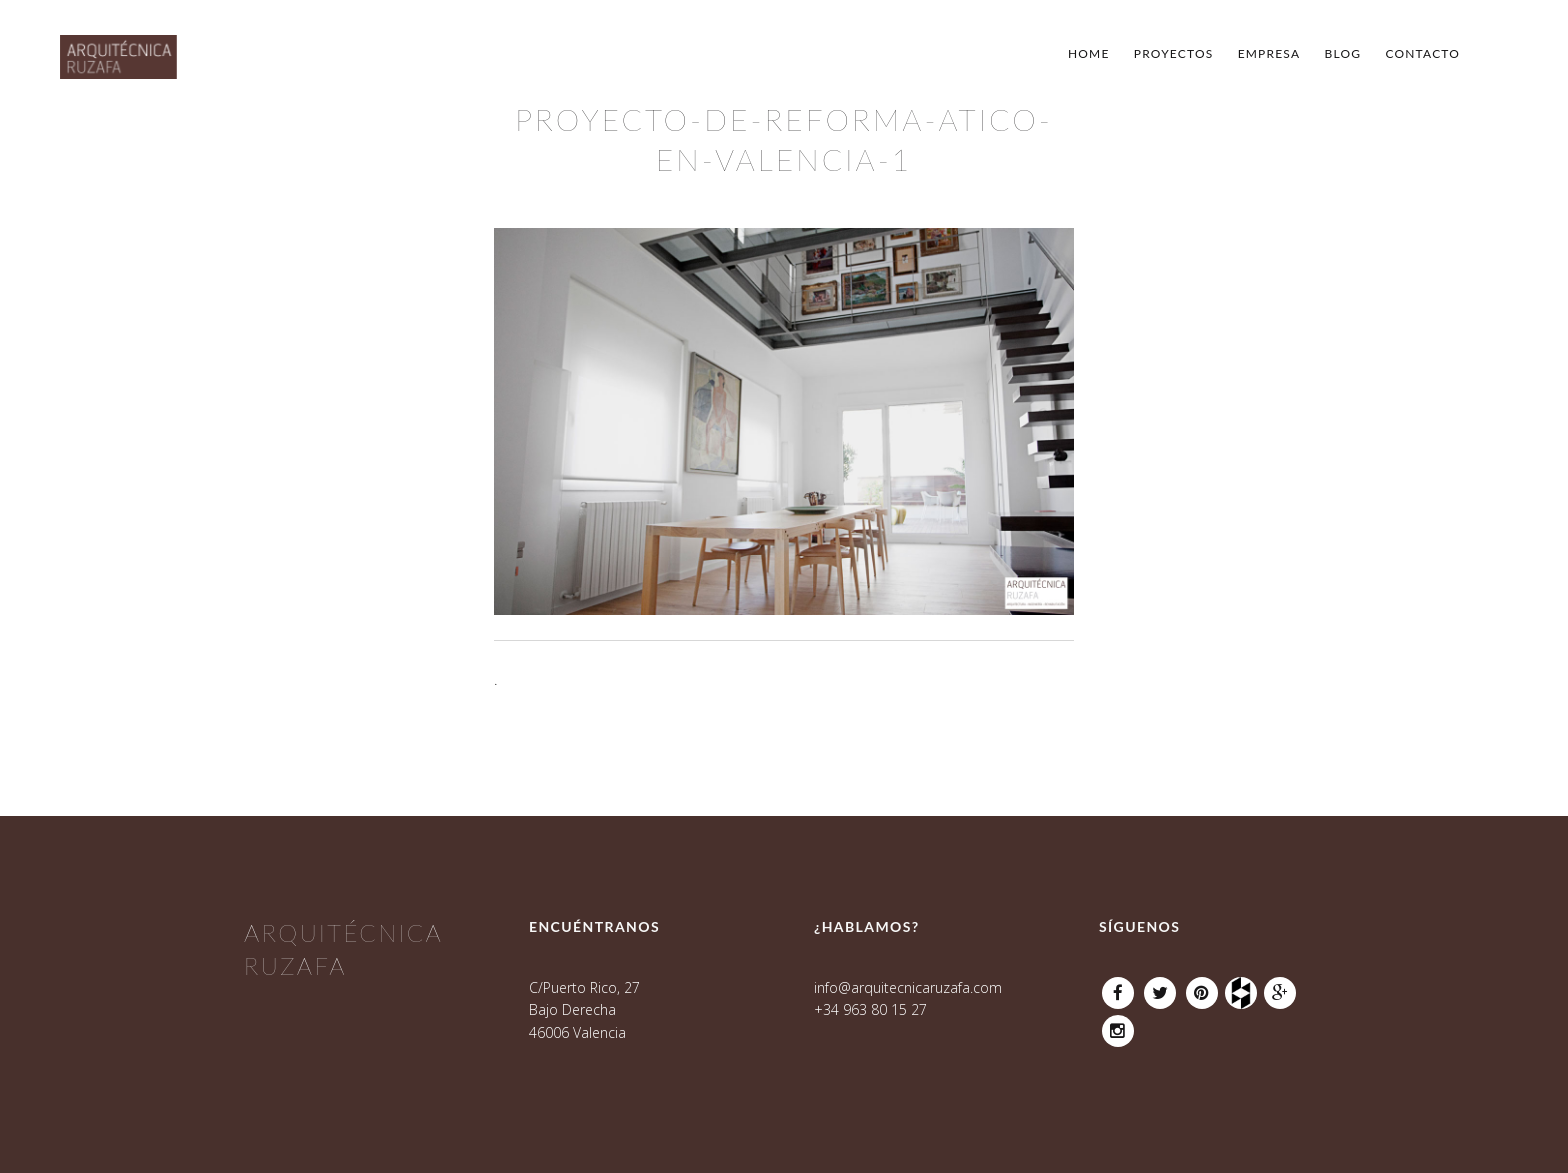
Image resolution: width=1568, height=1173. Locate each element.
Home (1089, 53)
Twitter (1160, 987)
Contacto (1422, 53)
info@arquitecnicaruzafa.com (908, 987)
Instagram (1118, 1025)
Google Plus (1280, 987)
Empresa (1269, 53)
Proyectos (1174, 53)
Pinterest (1202, 987)
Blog (1343, 53)
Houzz (1244, 987)
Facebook (1118, 987)
